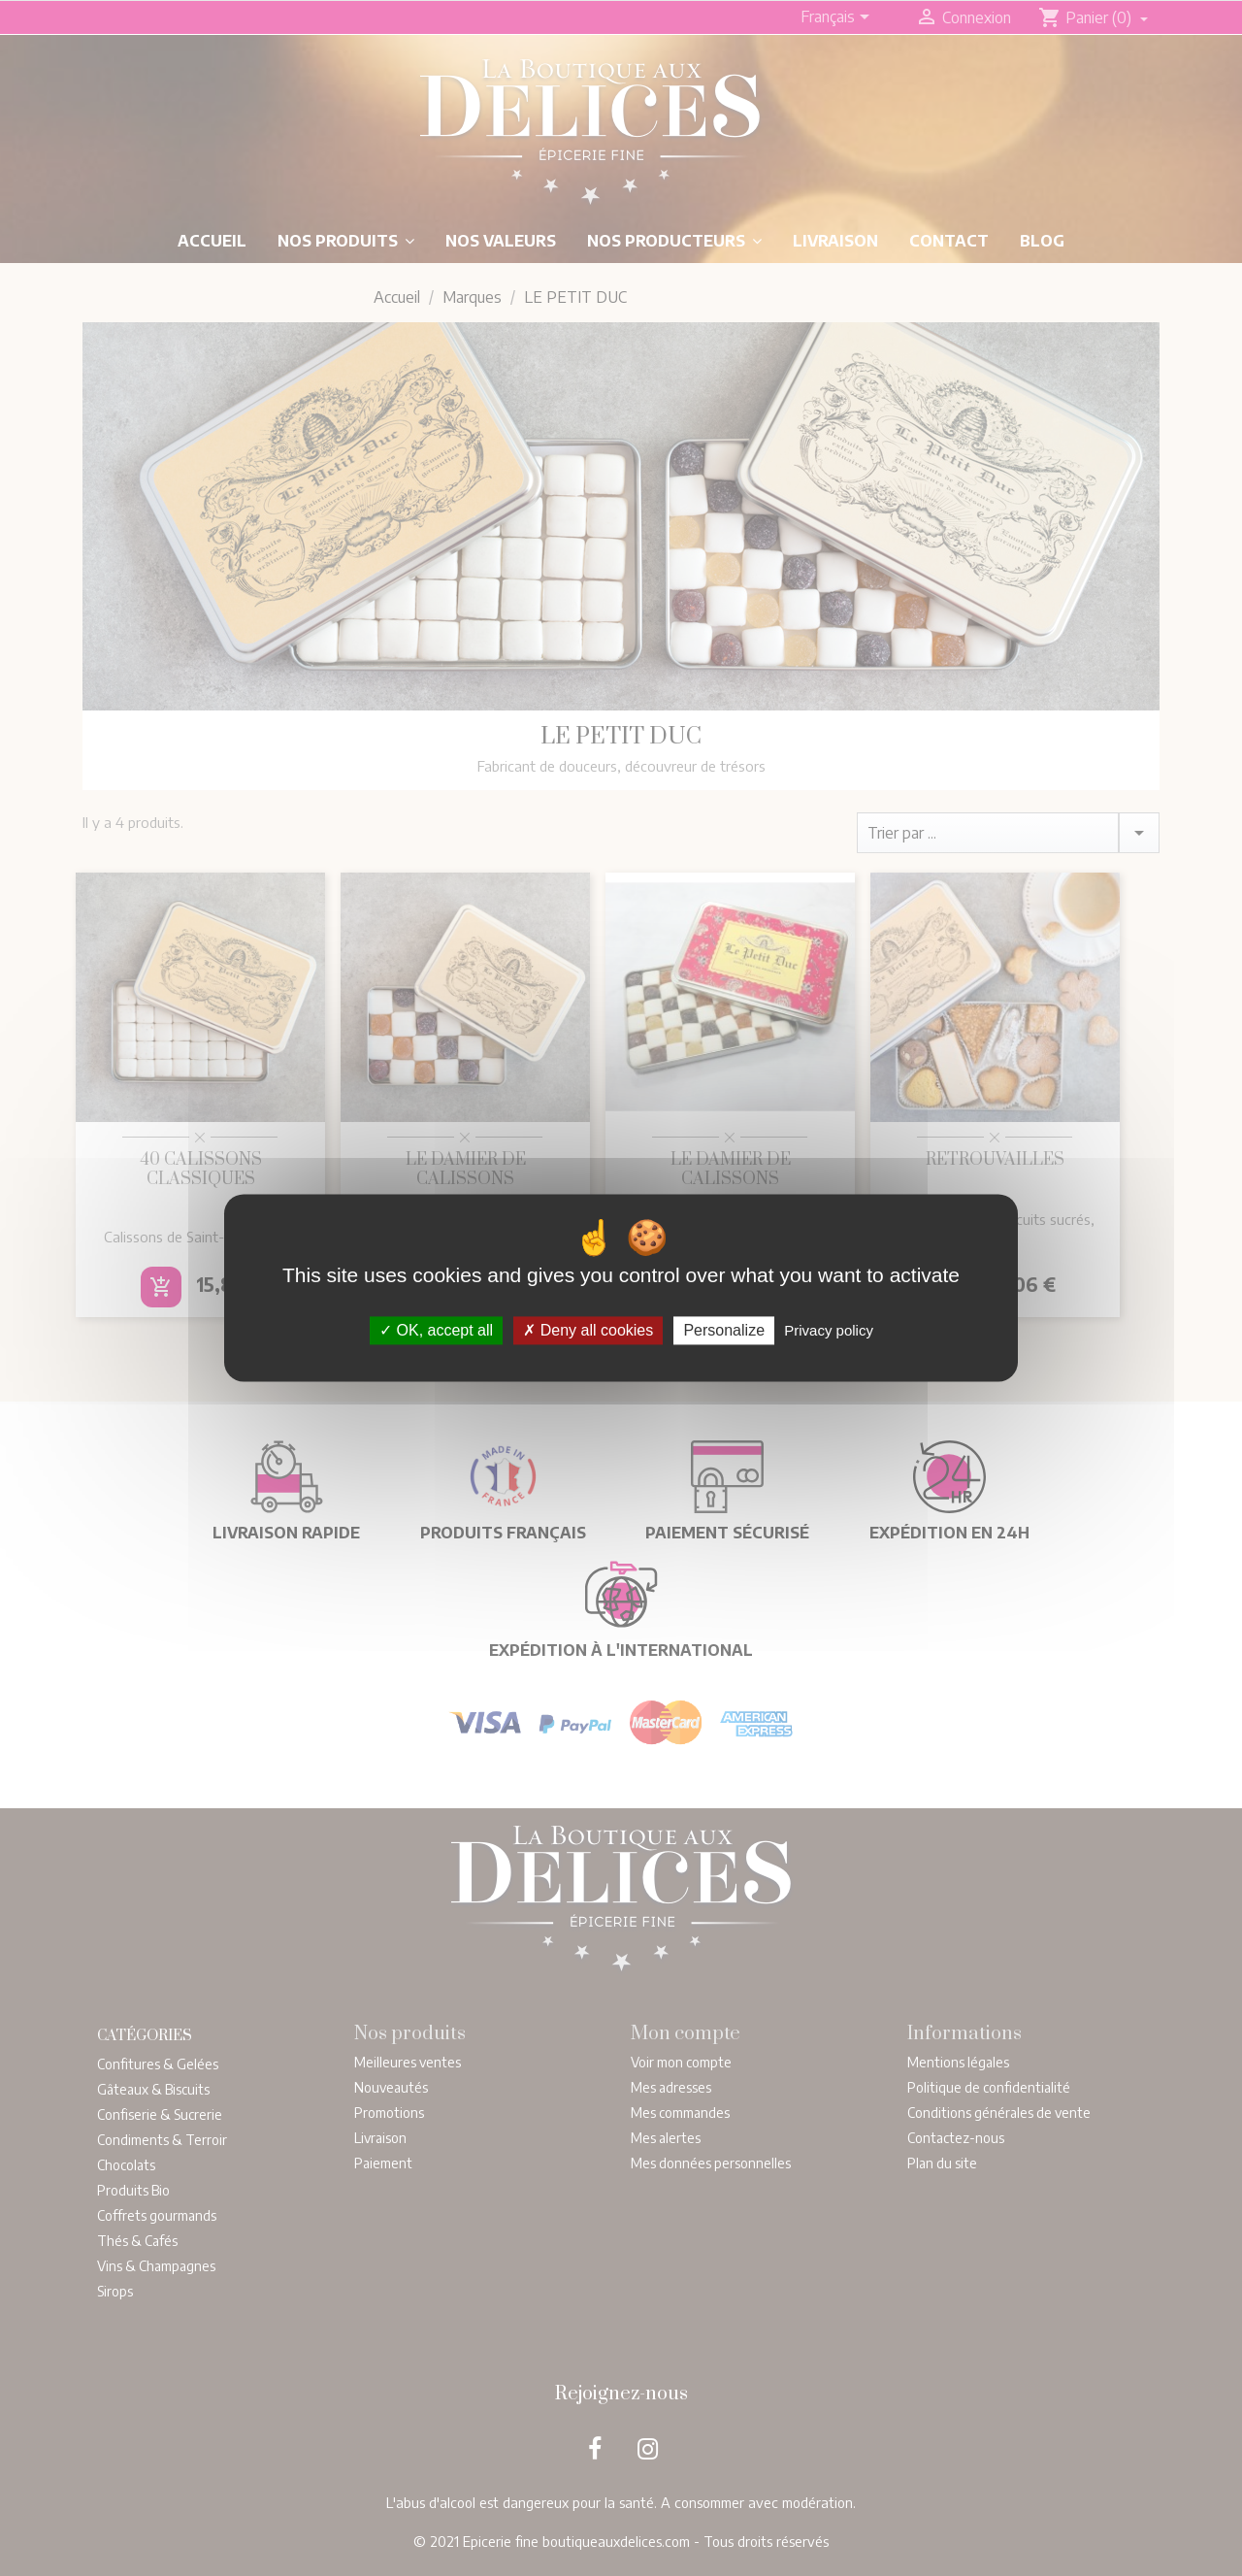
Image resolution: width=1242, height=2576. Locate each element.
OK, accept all (436, 1330)
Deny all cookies (588, 1330)
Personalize (724, 1330)
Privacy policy (828, 1330)
